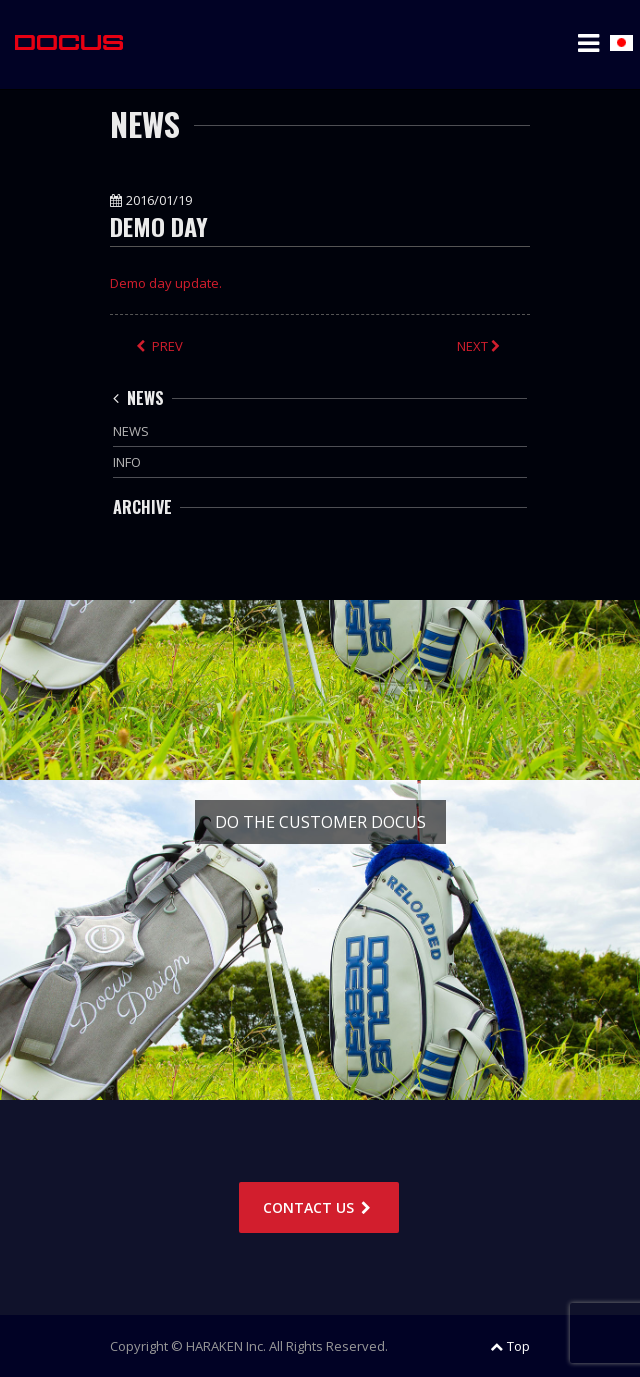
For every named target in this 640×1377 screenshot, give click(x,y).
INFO (127, 462)
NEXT (480, 346)
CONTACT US (319, 1207)
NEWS (138, 398)
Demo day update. (166, 283)
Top (510, 1346)
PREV (159, 346)
